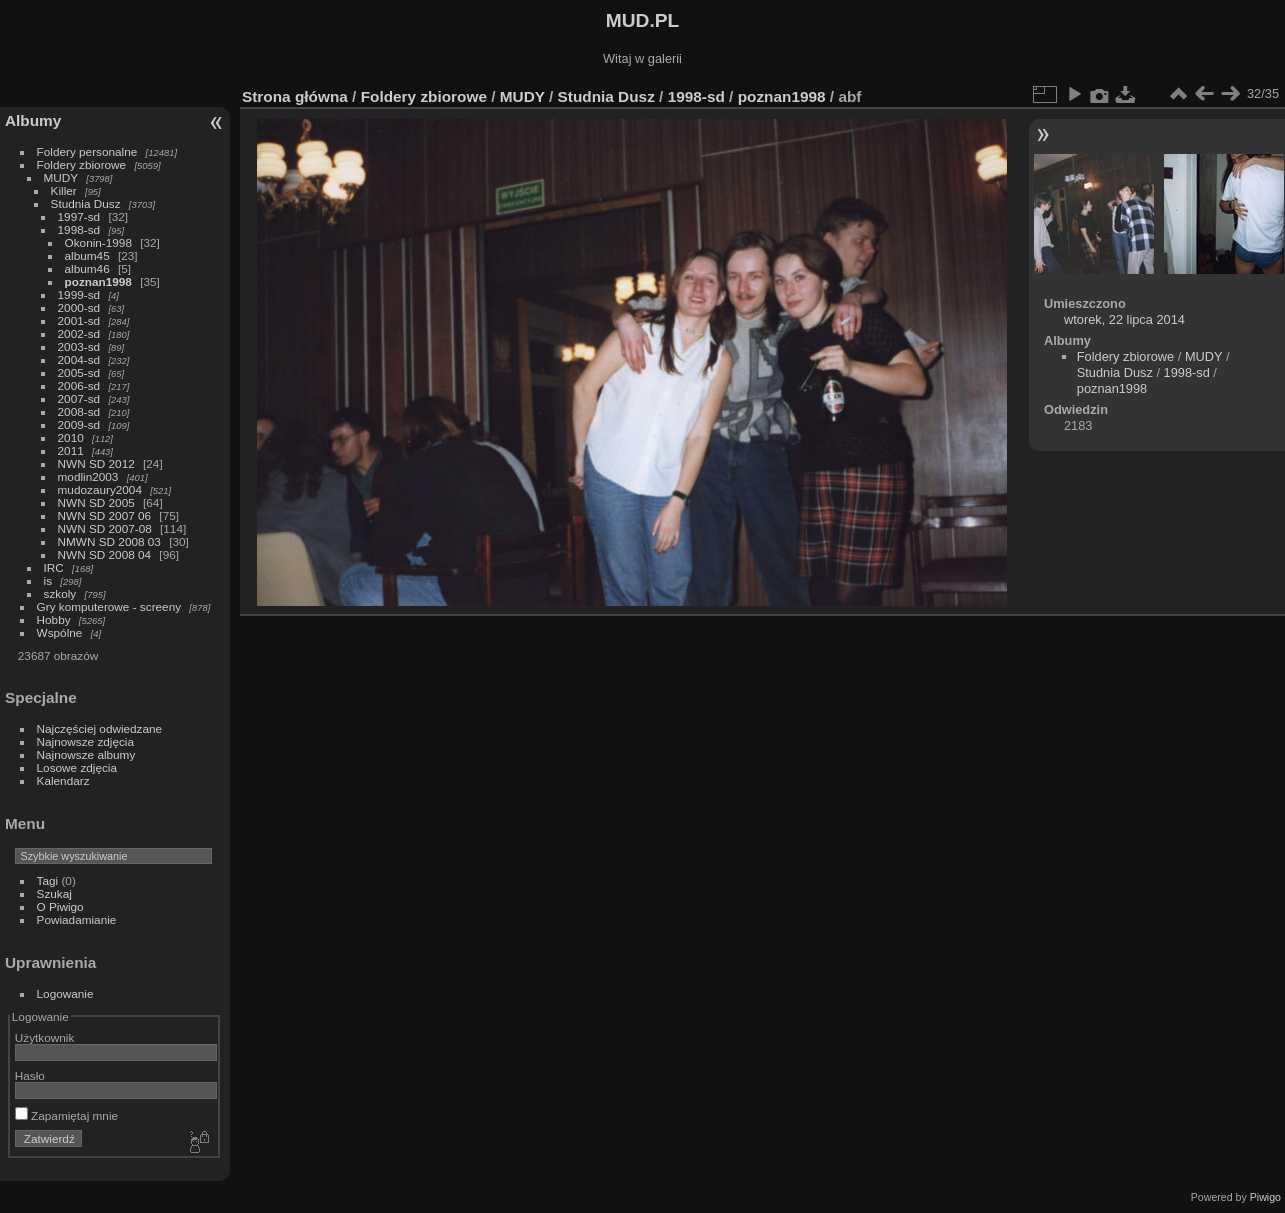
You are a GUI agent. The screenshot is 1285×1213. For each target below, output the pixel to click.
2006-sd (79, 385)
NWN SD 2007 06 (105, 515)
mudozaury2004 (100, 489)
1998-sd (79, 229)
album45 (87, 255)
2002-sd (79, 333)
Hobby (54, 619)
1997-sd (79, 216)
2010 (71, 437)
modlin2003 (88, 476)
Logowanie (65, 993)
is (48, 580)
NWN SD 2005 (96, 502)
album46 (87, 268)
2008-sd (79, 411)
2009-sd (79, 424)
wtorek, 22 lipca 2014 (1124, 319)
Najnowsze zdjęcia (85, 741)
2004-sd (79, 359)
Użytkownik (45, 1037)
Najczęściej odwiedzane (100, 728)
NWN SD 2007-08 (105, 528)
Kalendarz (63, 780)
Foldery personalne (87, 151)
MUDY (61, 177)
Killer (64, 190)
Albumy (33, 120)
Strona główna (295, 96)
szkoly (60, 593)
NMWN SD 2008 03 (109, 541)
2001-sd (79, 320)
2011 (71, 450)
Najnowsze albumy (86, 754)
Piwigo (1265, 1197)
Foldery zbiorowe (82, 164)
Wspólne (60, 632)
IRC (54, 567)
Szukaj (54, 893)
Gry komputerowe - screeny (109, 606)
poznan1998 (98, 281)
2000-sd (79, 307)
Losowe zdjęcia (77, 767)
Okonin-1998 (98, 242)
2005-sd (79, 372)
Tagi (48, 880)
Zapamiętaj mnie (66, 1115)
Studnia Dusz (86, 203)
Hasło (30, 1075)
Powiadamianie (77, 919)
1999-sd (79, 294)
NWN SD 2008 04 (105, 554)
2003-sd (79, 346)
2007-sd (79, 398)
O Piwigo (60, 906)
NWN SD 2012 (96, 463)
